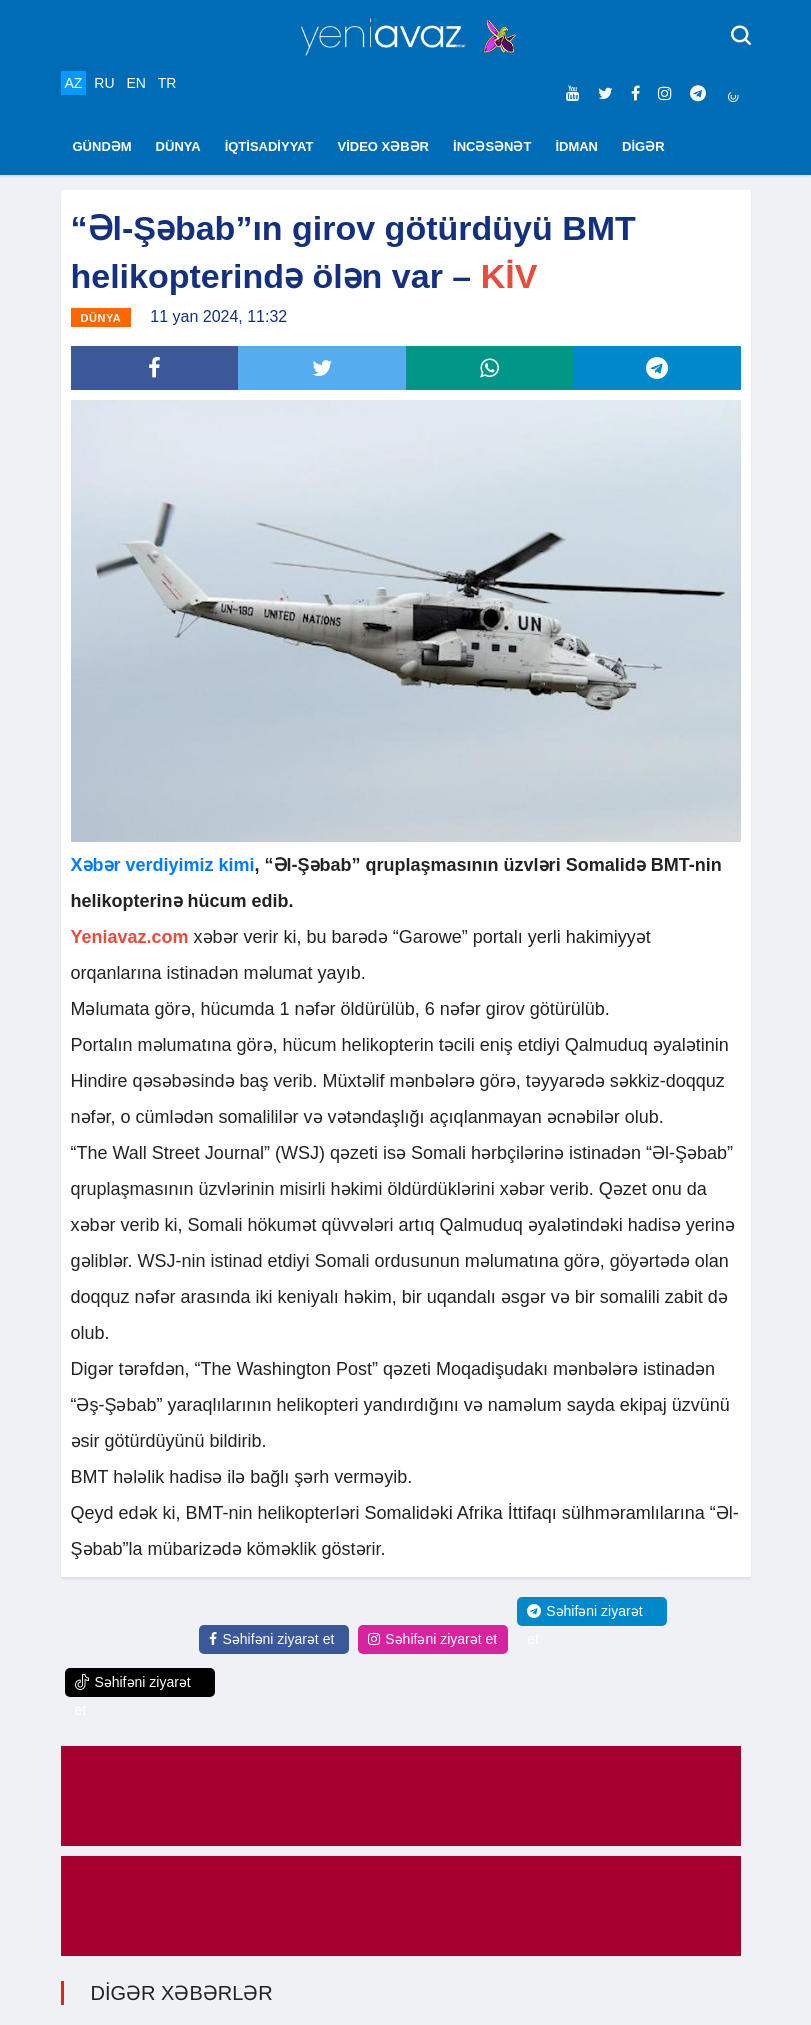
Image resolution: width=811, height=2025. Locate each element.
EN (135, 83)
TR (167, 83)
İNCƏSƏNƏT (492, 146)
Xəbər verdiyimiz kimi (163, 865)
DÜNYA (178, 146)
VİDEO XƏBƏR (384, 146)
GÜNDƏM (102, 146)
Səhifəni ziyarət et (271, 1639)
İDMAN (576, 146)
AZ (74, 83)
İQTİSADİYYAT (269, 146)
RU (104, 83)
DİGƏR (643, 146)
